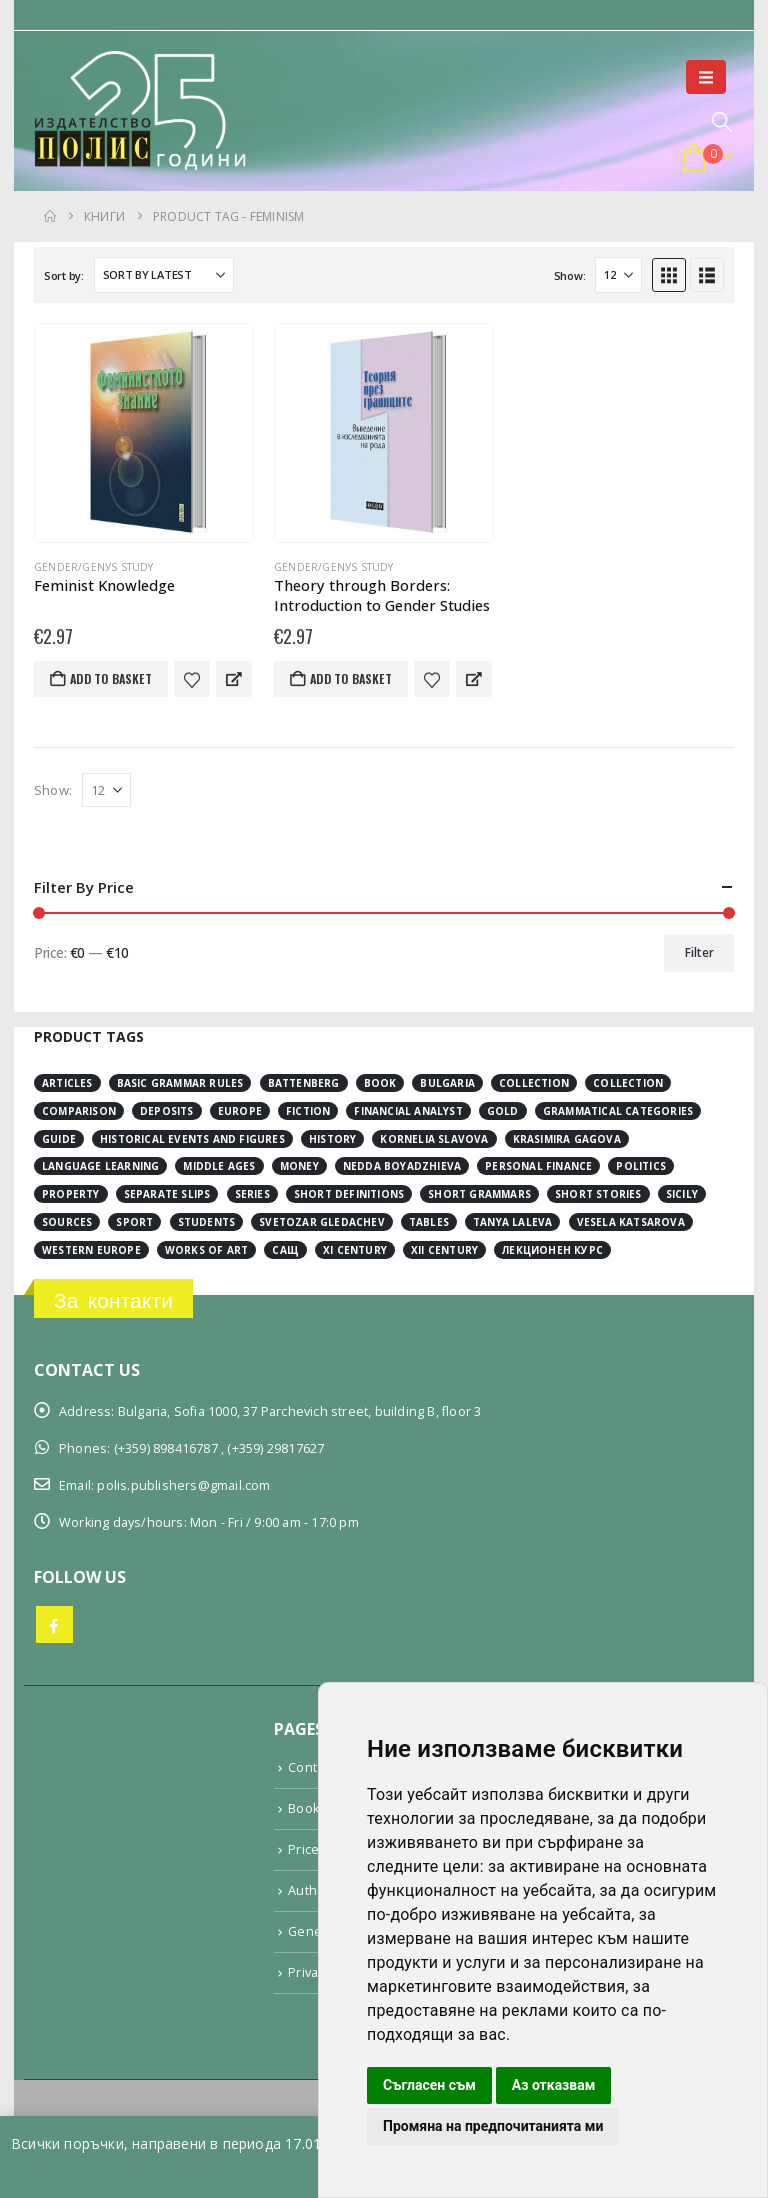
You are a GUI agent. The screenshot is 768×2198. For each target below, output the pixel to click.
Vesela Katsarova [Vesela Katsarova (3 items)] (631, 1222)
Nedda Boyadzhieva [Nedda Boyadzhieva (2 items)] (402, 1166)
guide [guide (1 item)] (59, 1139)
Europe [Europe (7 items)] (240, 1111)
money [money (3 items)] (299, 1166)
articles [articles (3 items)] (67, 1083)
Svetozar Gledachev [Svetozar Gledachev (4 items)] (322, 1222)
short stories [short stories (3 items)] (598, 1194)
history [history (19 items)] (332, 1139)
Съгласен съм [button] (429, 2085)
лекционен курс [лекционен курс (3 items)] (552, 1250)
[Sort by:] (164, 275)
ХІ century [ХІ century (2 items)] (355, 1250)
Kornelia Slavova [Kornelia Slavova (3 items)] (434, 1139)
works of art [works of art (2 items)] (206, 1250)
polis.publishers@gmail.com (183, 1485)
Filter (699, 952)
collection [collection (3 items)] (534, 1083)
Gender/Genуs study (94, 567)
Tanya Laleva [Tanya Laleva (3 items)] (512, 1222)
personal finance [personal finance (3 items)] (538, 1166)
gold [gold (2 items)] (503, 1111)
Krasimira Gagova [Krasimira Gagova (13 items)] (567, 1139)
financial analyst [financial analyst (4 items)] (408, 1111)
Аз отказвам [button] (554, 2085)
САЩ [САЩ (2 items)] (285, 1250)
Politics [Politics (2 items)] (641, 1166)
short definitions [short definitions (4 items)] (349, 1194)
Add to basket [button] (111, 678)
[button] (706, 77)
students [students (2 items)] (207, 1222)
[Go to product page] (144, 433)
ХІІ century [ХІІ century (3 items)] (444, 1250)
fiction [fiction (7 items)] (308, 1111)
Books (307, 1808)
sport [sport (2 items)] (134, 1222)
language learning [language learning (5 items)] (100, 1166)
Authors (312, 1890)
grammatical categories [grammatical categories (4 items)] (618, 1111)
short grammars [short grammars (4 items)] (479, 1194)
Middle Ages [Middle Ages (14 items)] (219, 1166)
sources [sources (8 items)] (67, 1222)
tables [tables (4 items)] (429, 1222)
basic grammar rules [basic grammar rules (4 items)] (180, 1083)
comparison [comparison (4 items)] (79, 1111)
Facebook (54, 1624)
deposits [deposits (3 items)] (167, 1111)
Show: (570, 275)
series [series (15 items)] (252, 1194)
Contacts (315, 1767)
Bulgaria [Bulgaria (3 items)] (447, 1083)
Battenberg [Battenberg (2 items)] (304, 1083)
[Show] (618, 275)
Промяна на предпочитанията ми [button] (493, 2126)
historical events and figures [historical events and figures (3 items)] (192, 1139)
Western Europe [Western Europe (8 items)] (91, 1250)
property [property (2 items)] (71, 1194)
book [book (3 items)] (380, 1083)
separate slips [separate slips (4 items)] (167, 1194)
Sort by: (64, 275)
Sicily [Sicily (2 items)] (682, 1194)
